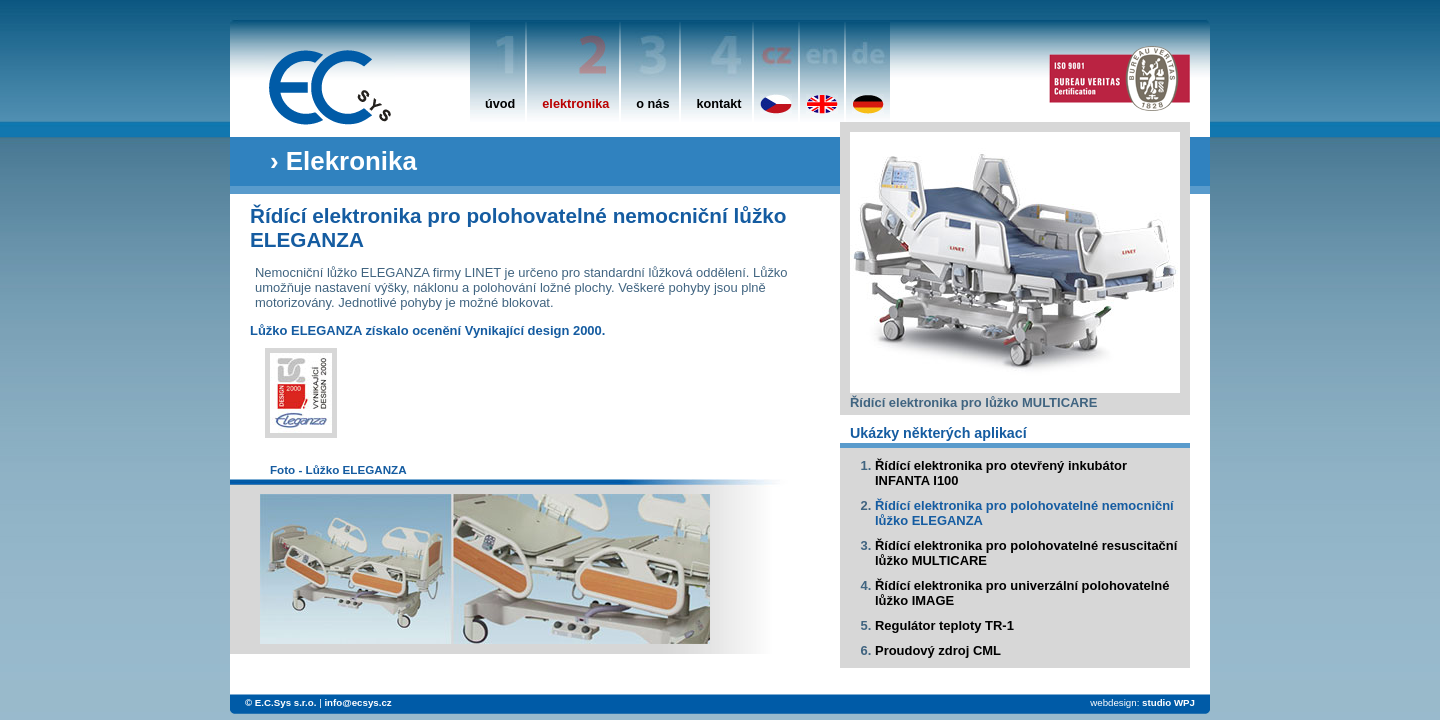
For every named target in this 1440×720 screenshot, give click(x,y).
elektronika (575, 104)
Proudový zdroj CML (938, 650)
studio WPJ (1168, 702)
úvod (500, 104)
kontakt (718, 104)
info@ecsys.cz (357, 702)
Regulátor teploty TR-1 (944, 625)
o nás (652, 104)
